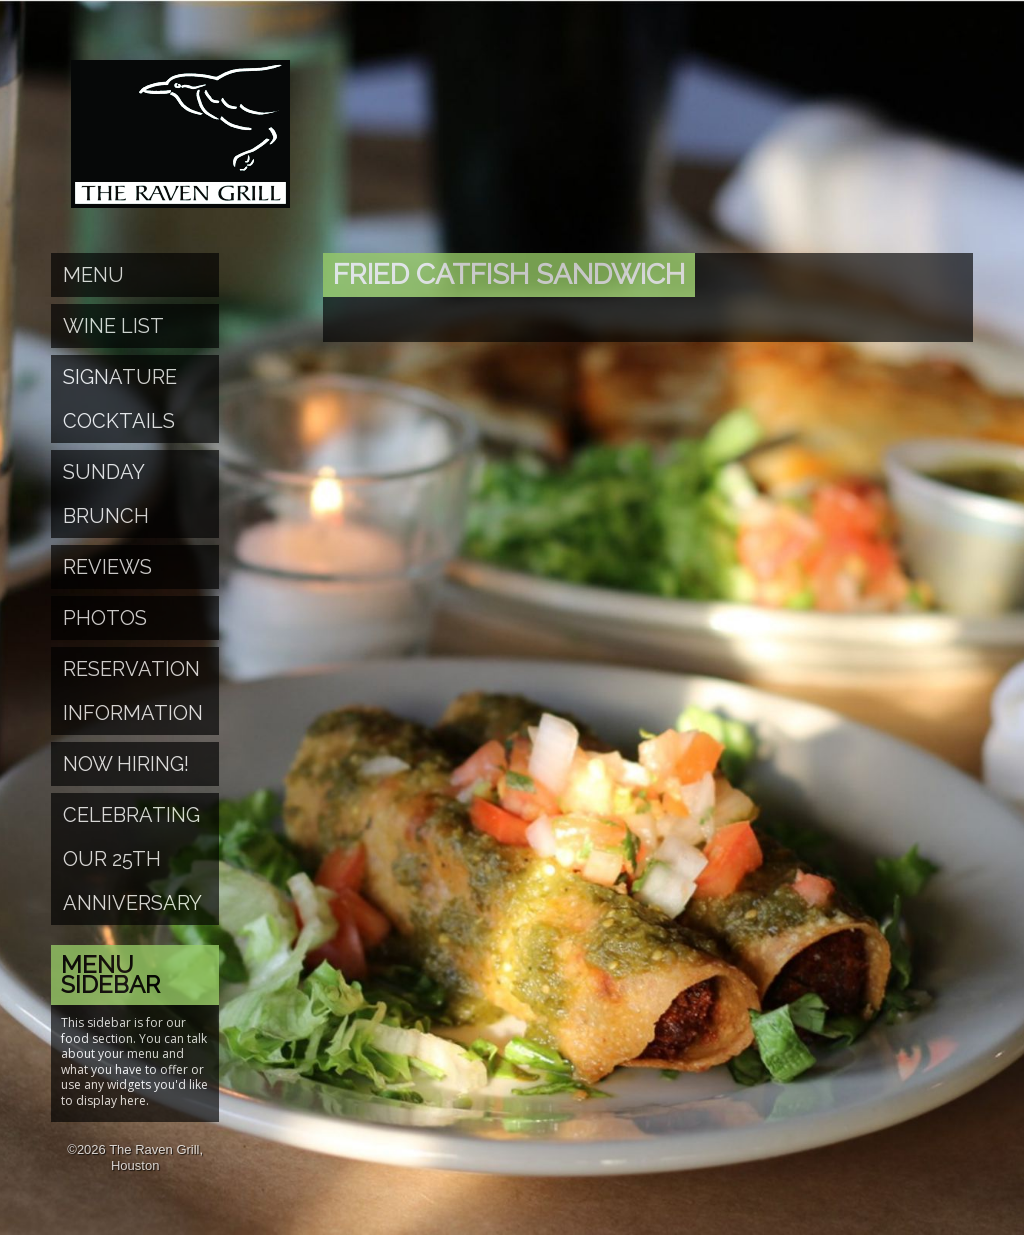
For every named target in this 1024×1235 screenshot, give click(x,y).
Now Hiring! (126, 764)
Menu (93, 275)
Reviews (107, 567)
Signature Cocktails (120, 399)
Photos (105, 618)
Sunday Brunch (106, 494)
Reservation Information (133, 691)
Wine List (113, 326)
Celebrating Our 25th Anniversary (132, 859)
